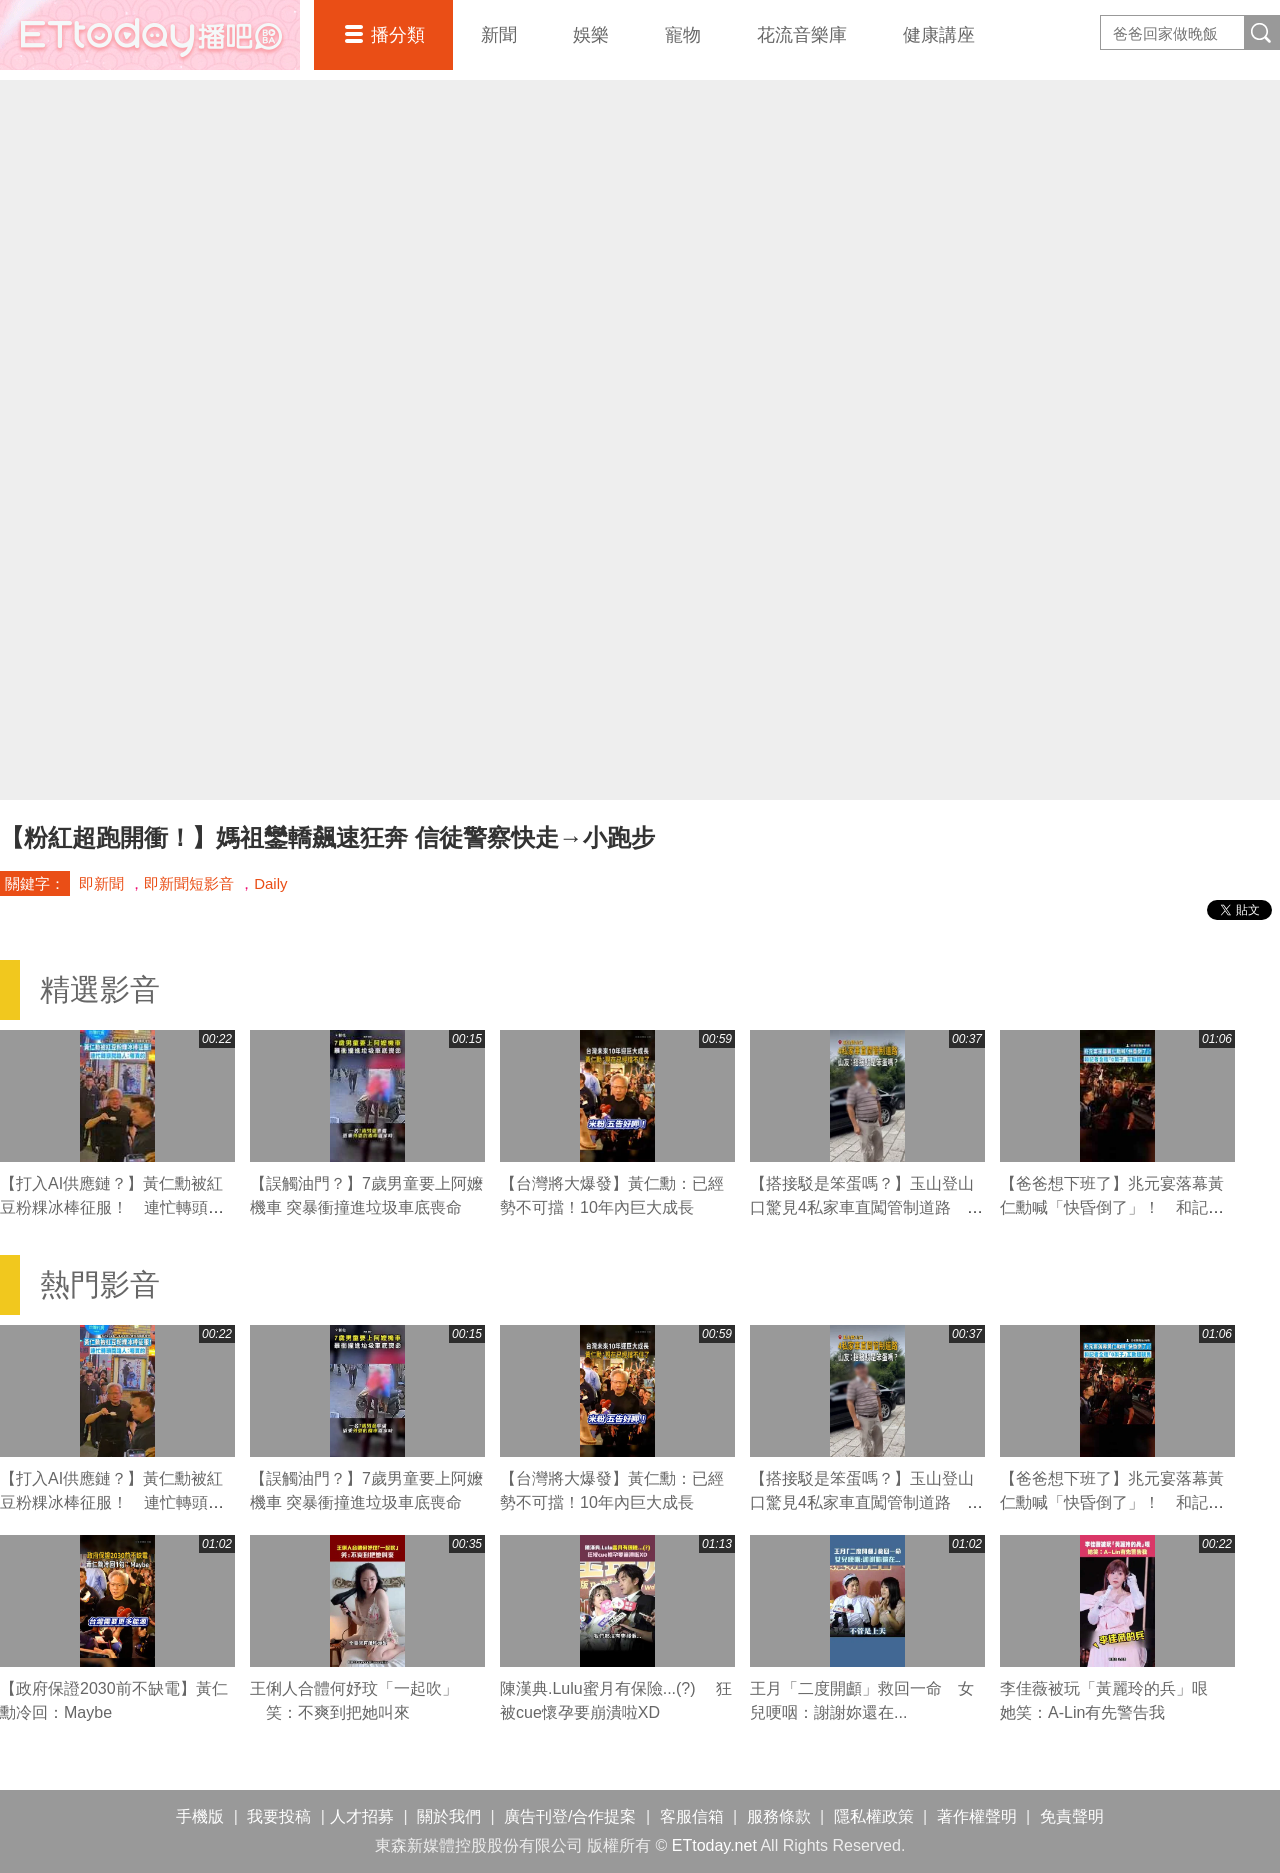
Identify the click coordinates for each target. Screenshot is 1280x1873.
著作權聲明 (977, 1816)
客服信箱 (692, 1816)
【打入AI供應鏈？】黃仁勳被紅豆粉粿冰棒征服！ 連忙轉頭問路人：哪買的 (112, 1207)
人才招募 (362, 1816)
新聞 (499, 35)
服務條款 (779, 1816)
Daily (270, 883)
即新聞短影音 (189, 883)
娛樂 (591, 35)
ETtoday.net (714, 1845)
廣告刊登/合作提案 (570, 1816)
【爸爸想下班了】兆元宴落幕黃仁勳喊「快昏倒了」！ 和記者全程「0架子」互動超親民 (1112, 1207)
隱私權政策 (874, 1816)
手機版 (200, 1816)
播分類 (398, 35)
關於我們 (449, 1816)
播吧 (150, 35)
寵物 (683, 35)
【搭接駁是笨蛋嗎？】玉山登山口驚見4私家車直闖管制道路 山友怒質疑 (866, 1207)
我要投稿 (279, 1816)
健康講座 (939, 35)
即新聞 (101, 883)
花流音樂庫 (802, 35)
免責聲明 (1072, 1816)
